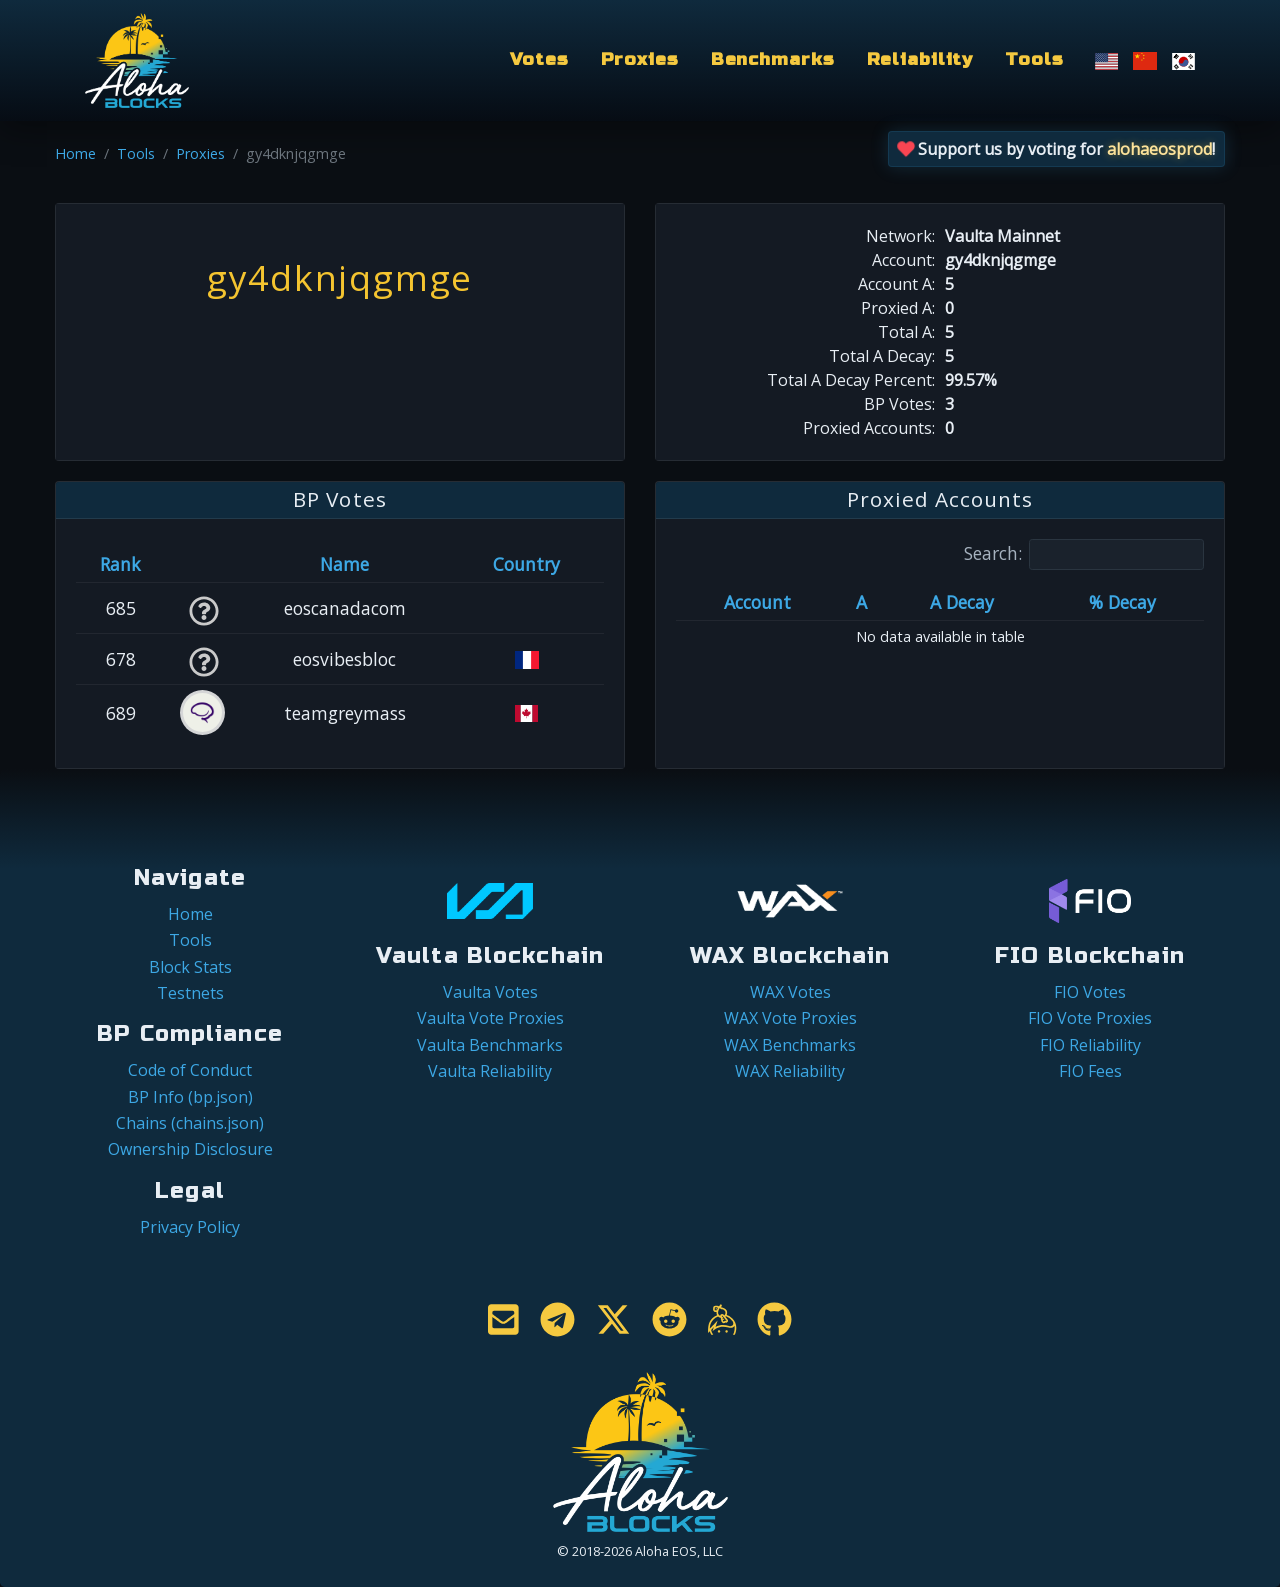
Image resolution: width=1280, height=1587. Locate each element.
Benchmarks (773, 59)
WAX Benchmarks (790, 1045)
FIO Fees (1090, 1071)
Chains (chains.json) (190, 1123)
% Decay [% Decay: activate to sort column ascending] (1122, 602)
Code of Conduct (190, 1070)
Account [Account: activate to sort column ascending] (757, 602)
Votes (539, 59)
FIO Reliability (1090, 1045)
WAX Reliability (790, 1071)
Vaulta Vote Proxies (490, 1018)
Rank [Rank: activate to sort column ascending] (120, 564)
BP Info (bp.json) (190, 1097)
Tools (1034, 59)
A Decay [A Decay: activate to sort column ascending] (962, 602)
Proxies (640, 59)
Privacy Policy (190, 1227)
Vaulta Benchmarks (490, 1045)
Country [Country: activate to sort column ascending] (526, 564)
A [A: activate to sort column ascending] (861, 602)
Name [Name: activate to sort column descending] (344, 564)
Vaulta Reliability (490, 1071)
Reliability (920, 59)
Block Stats (190, 967)
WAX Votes (790, 992)
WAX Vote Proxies (790, 1018)
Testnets (190, 993)
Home (75, 153)
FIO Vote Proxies (1090, 1018)
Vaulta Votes (490, 992)
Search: (1084, 554)
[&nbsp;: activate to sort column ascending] (203, 564)
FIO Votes (1090, 992)
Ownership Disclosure (190, 1149)
